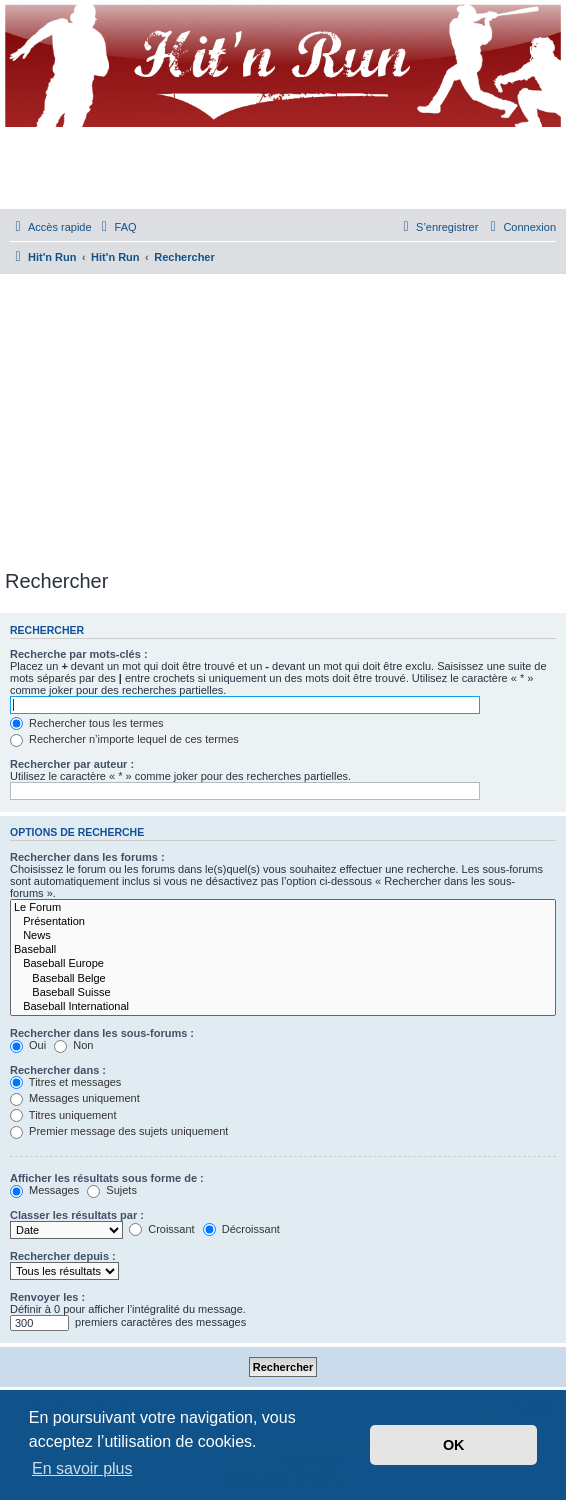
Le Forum (283, 908)
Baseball (283, 950)
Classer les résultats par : (77, 1215)
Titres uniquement (63, 1115)
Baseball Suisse (283, 993)
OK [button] (454, 1445)
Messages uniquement (75, 1098)
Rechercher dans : (58, 1070)
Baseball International (283, 1007)
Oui (28, 1045)
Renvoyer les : (47, 1297)
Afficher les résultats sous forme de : (107, 1178)
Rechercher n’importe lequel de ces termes (124, 739)
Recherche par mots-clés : (79, 654)
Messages (44, 1190)
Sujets (112, 1190)
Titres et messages (65, 1082)
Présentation (283, 922)
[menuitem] (117, 227)
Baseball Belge (283, 979)
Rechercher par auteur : (72, 764)
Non (73, 1045)
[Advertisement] (285, 418)
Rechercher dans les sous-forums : (102, 1033)
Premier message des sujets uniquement (119, 1131)
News (283, 936)
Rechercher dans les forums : (87, 857)
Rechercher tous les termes (87, 723)
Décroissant (241, 1229)
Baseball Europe (283, 964)
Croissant (162, 1229)
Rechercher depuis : (63, 1256)
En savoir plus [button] (82, 1468)
